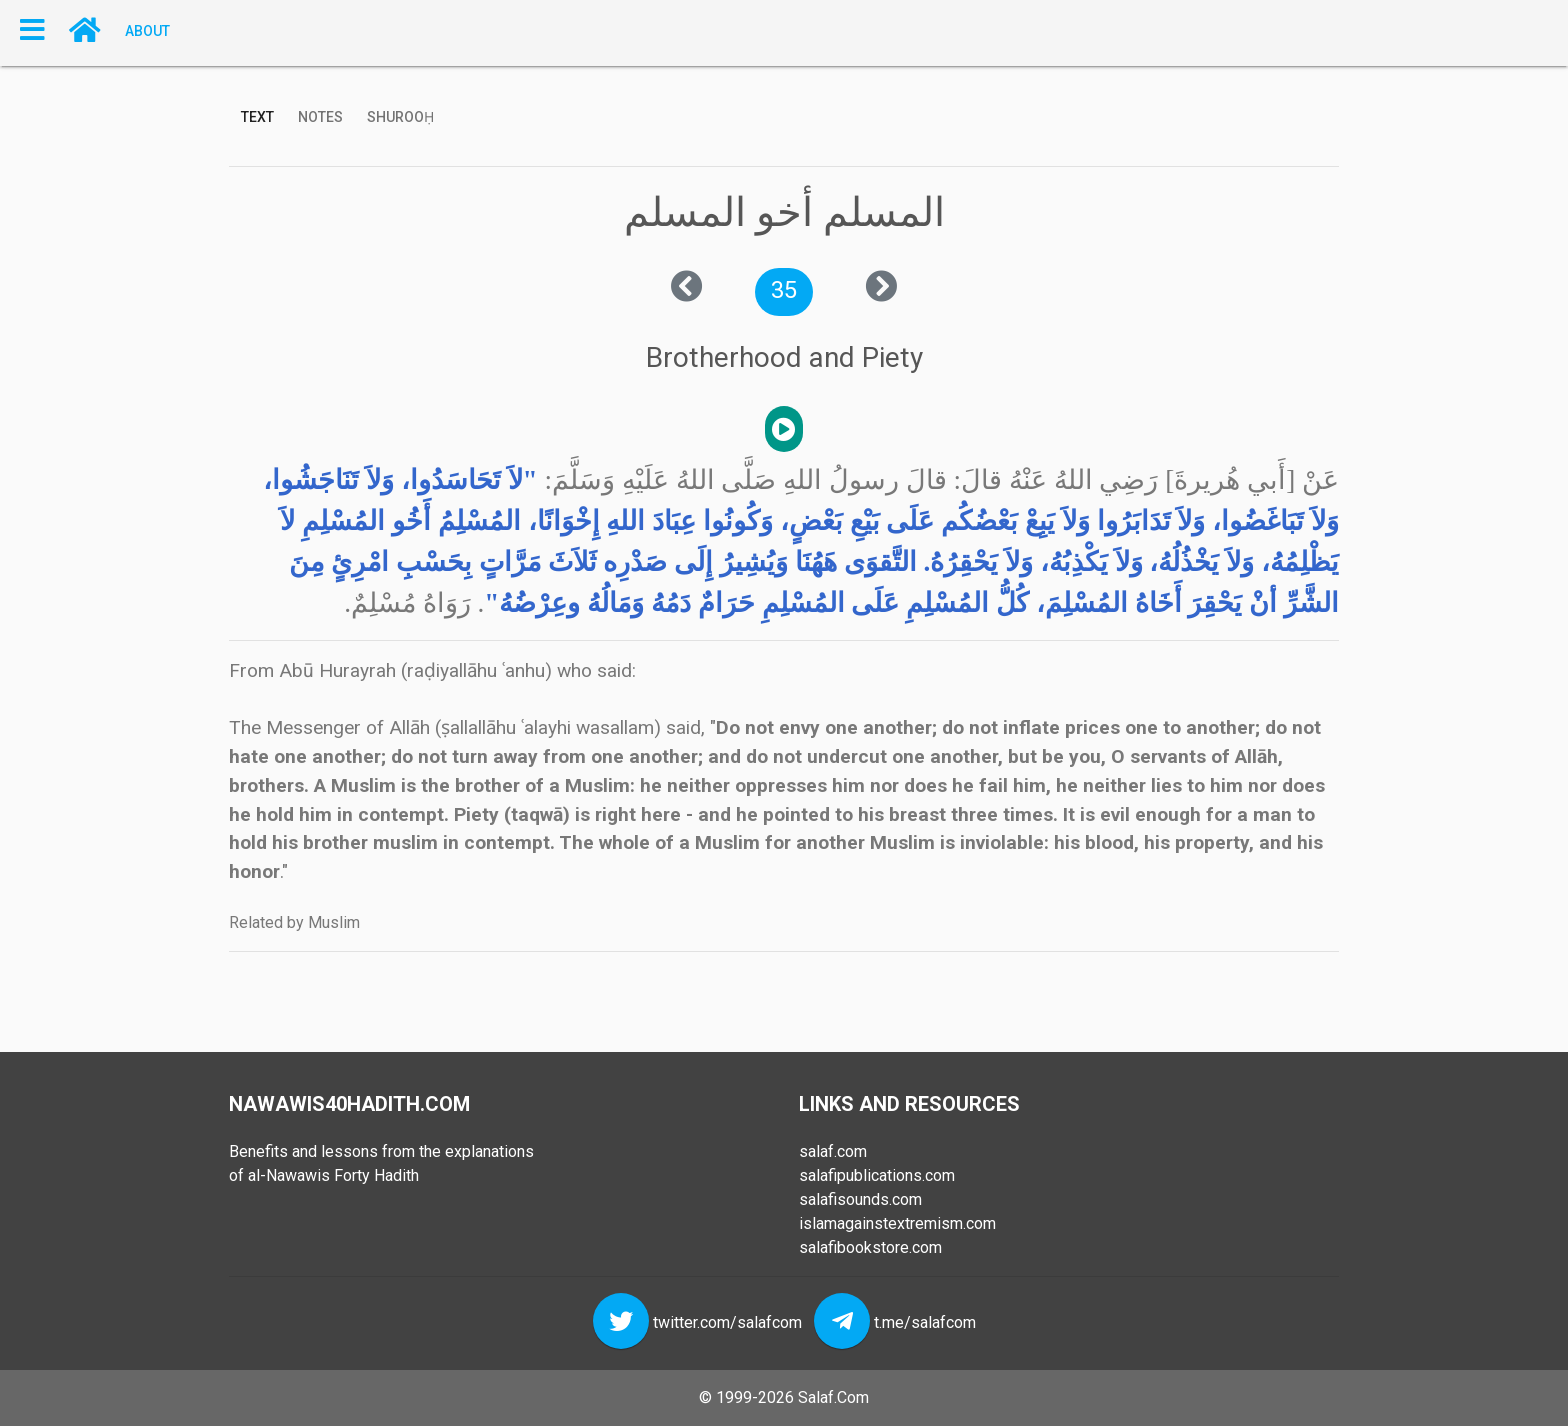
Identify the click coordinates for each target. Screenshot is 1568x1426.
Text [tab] (257, 117)
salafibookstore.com (870, 1247)
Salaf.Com (833, 1397)
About (147, 30)
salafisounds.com (860, 1199)
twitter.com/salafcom (727, 1322)
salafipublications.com (877, 1175)
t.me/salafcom (925, 1322)
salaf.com (833, 1151)
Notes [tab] (320, 117)
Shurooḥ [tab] (400, 117)
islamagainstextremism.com (897, 1223)
